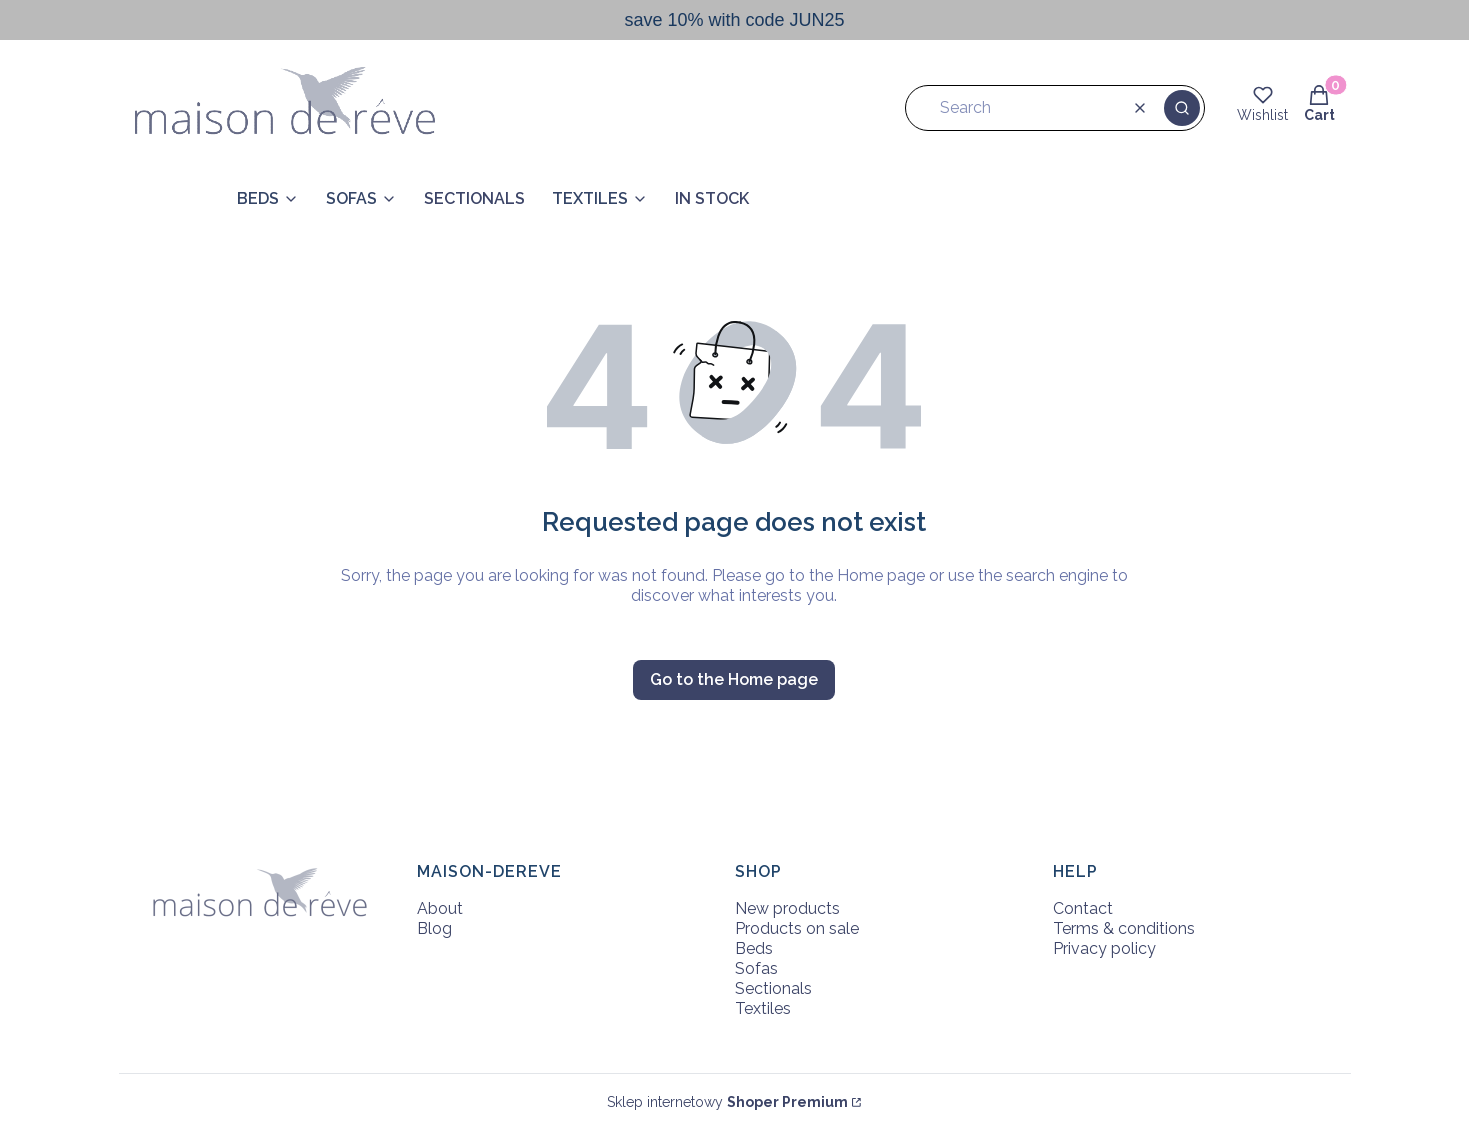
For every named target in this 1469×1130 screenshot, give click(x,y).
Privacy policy (1104, 948)
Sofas (756, 968)
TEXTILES (590, 198)
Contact (1083, 908)
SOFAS (351, 198)
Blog (434, 928)
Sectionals (773, 988)
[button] (1182, 108)
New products (787, 908)
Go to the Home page (734, 679)
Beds (754, 948)
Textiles (763, 1008)
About (440, 908)
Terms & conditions (1124, 928)
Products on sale (797, 928)
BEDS (258, 198)
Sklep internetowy (727, 1102)
